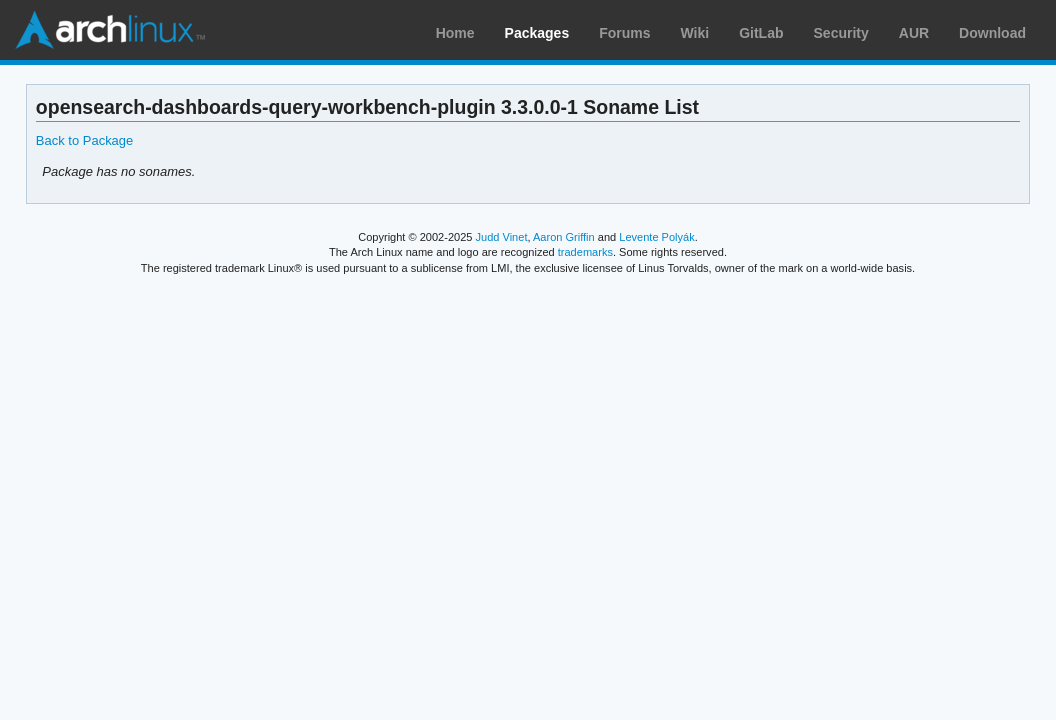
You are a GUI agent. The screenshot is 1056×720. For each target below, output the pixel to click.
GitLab (761, 33)
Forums (624, 33)
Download (992, 33)
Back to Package (84, 140)
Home (455, 33)
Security (841, 33)
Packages (537, 33)
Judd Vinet (502, 237)
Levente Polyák (656, 237)
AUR (914, 33)
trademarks (585, 252)
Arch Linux (110, 30)
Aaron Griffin (564, 237)
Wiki (695, 33)
